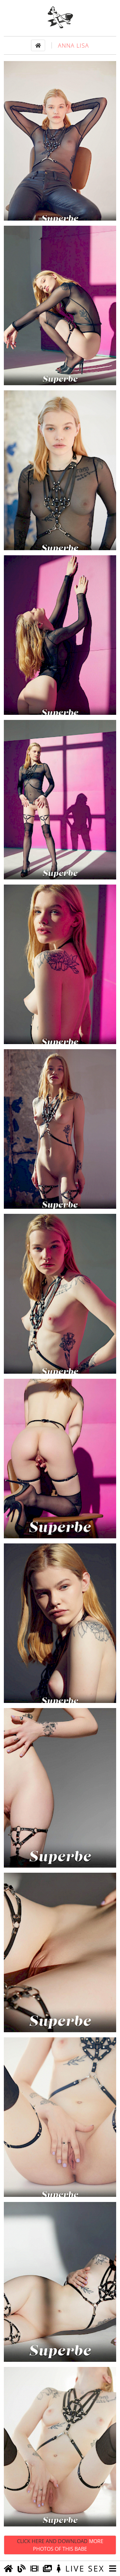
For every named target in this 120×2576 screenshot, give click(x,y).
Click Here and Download (60, 2545)
